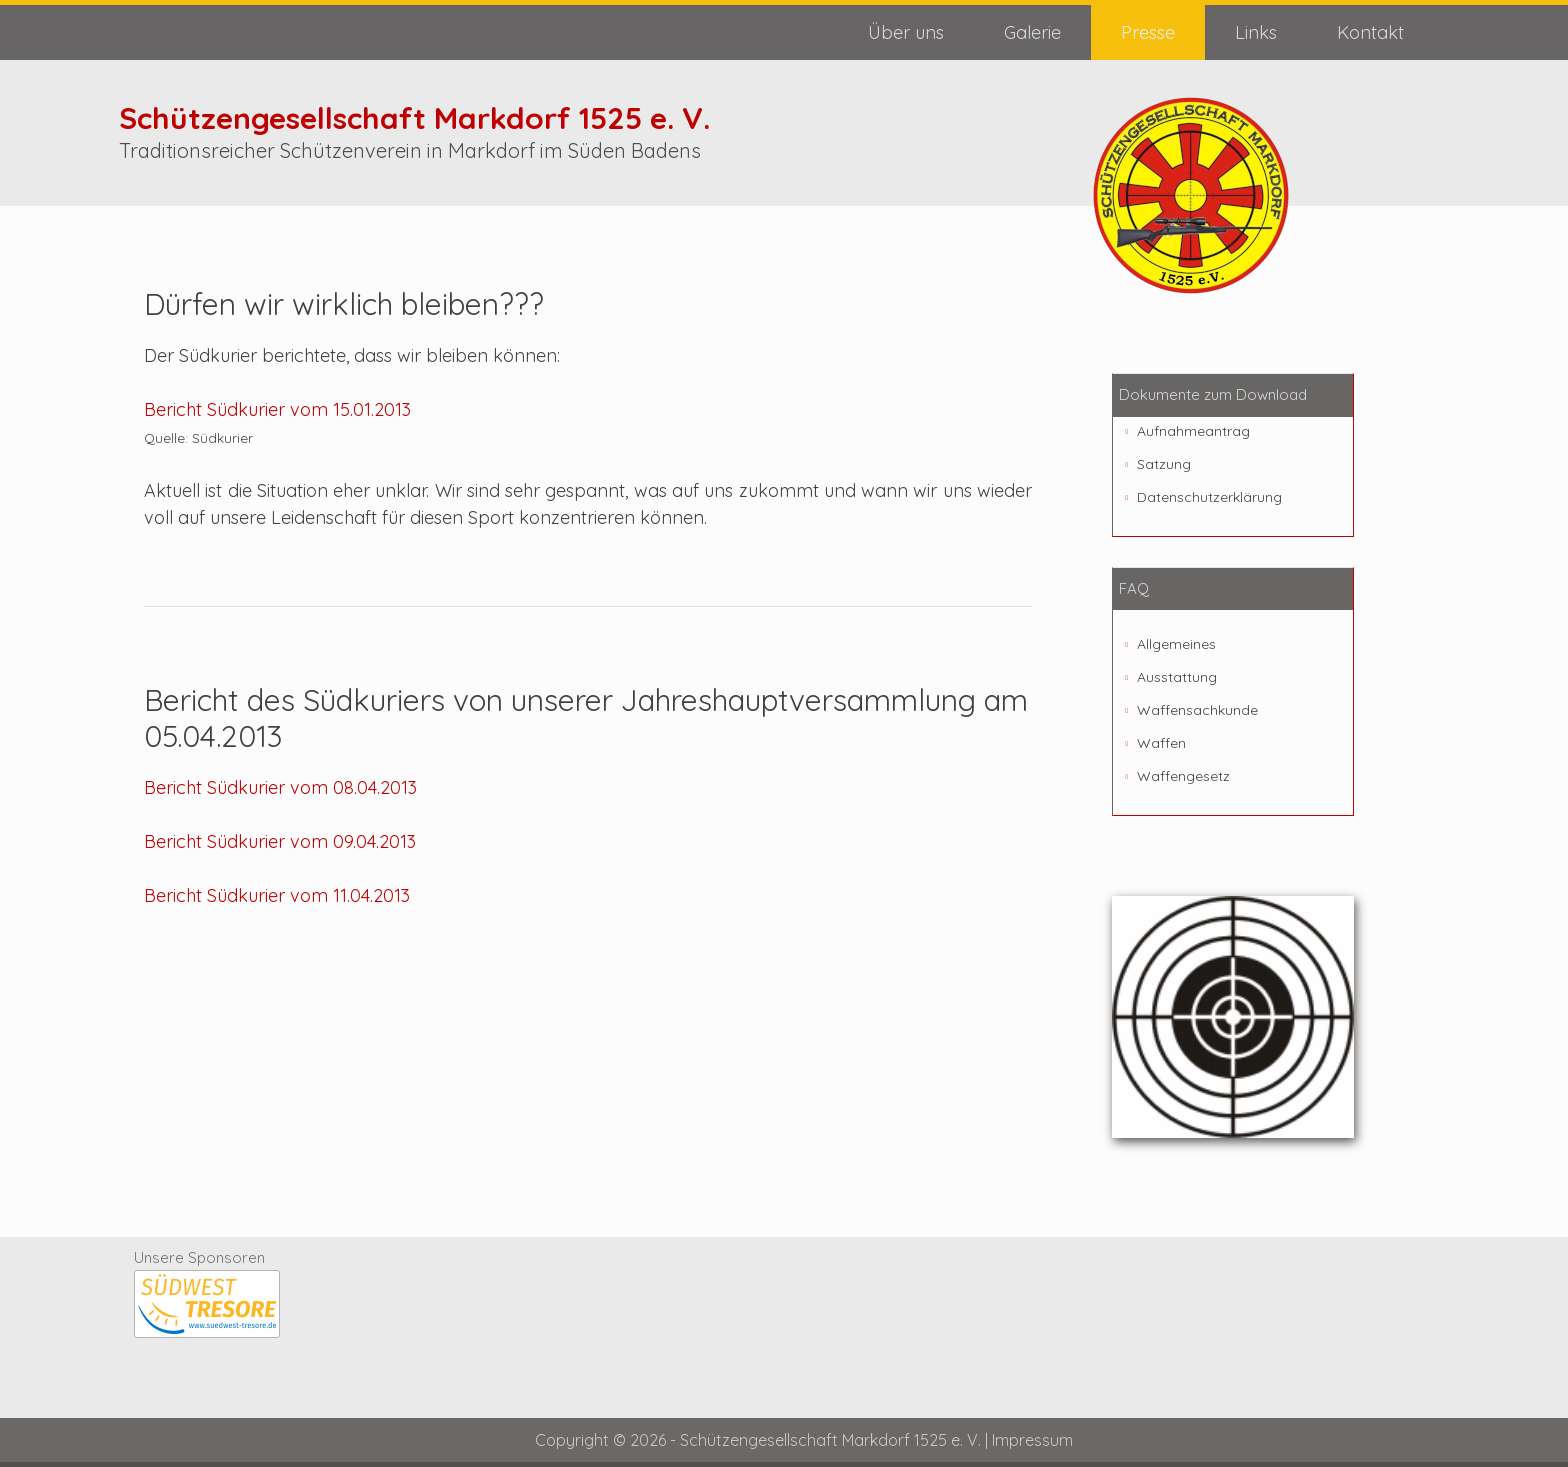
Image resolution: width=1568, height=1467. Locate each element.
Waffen (1161, 743)
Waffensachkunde (1197, 710)
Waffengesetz (1183, 776)
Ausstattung (1177, 677)
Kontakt (1370, 32)
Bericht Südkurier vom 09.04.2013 (280, 841)
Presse (1148, 32)
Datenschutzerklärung (1209, 497)
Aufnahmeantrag (1193, 431)
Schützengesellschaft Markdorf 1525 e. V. (414, 118)
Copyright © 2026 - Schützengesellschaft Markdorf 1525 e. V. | (763, 1440)
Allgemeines (1176, 644)
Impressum (1032, 1440)
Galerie (1032, 32)
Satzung (1164, 464)
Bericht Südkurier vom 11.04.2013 (277, 895)
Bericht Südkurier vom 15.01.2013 (277, 409)
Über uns (906, 32)
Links (1256, 32)
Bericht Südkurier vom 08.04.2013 (280, 787)
